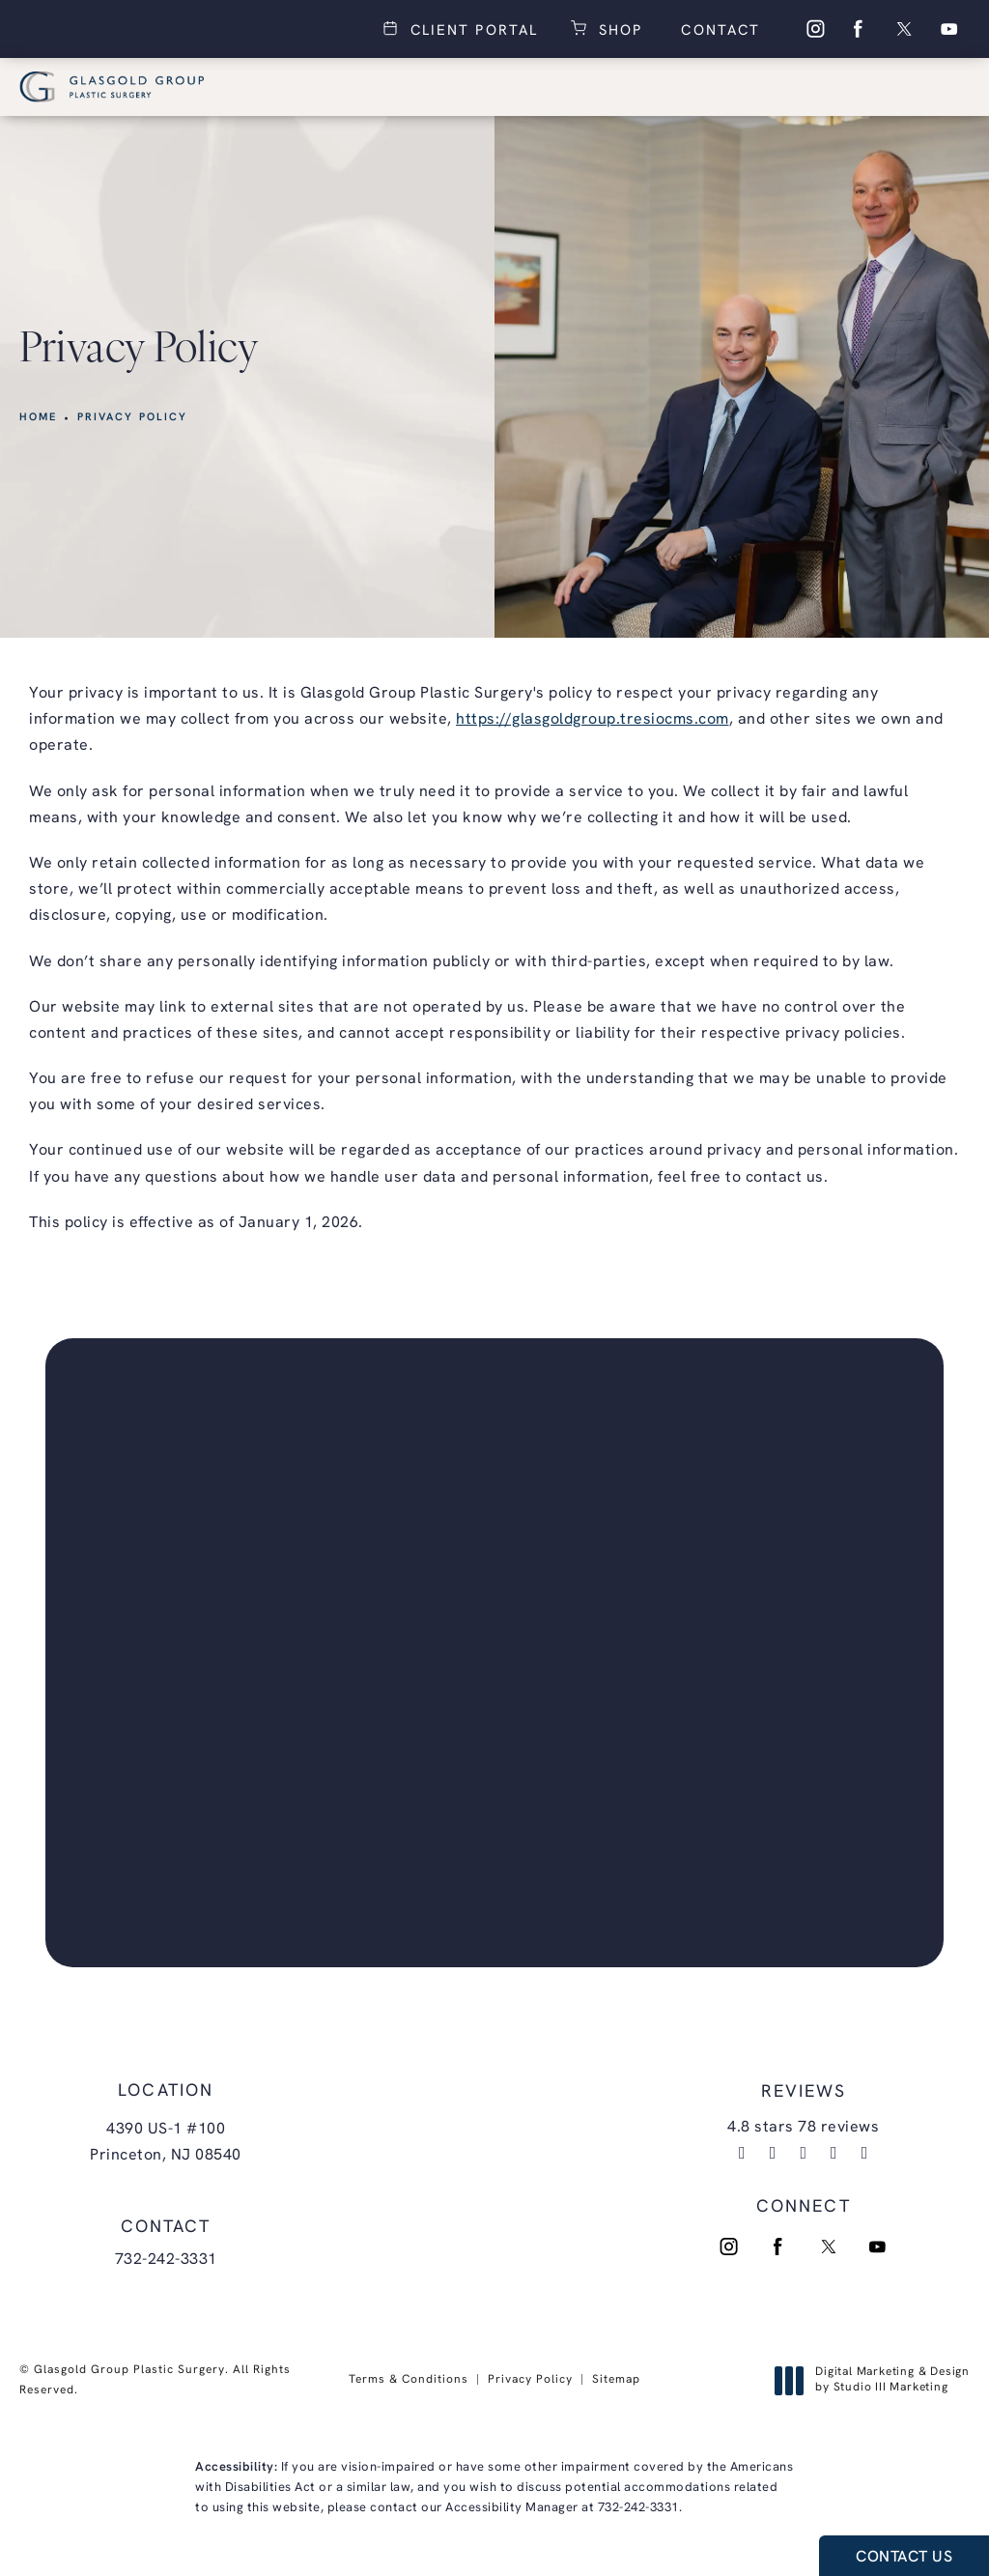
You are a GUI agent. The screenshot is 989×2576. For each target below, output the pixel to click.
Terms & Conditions (408, 2380)
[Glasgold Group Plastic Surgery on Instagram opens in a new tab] (814, 29)
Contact (717, 31)
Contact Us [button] (904, 2557)
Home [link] (38, 418)
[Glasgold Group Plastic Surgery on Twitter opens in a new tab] (904, 29)
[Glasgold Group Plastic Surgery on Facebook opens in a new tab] (858, 29)
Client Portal (471, 29)
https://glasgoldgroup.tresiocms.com (592, 720)
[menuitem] (814, 29)
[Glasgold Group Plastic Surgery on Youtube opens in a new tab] (949, 29)
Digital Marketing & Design (877, 2381)
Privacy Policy (530, 2380)
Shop (617, 29)
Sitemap (616, 2380)
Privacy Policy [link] (132, 418)
